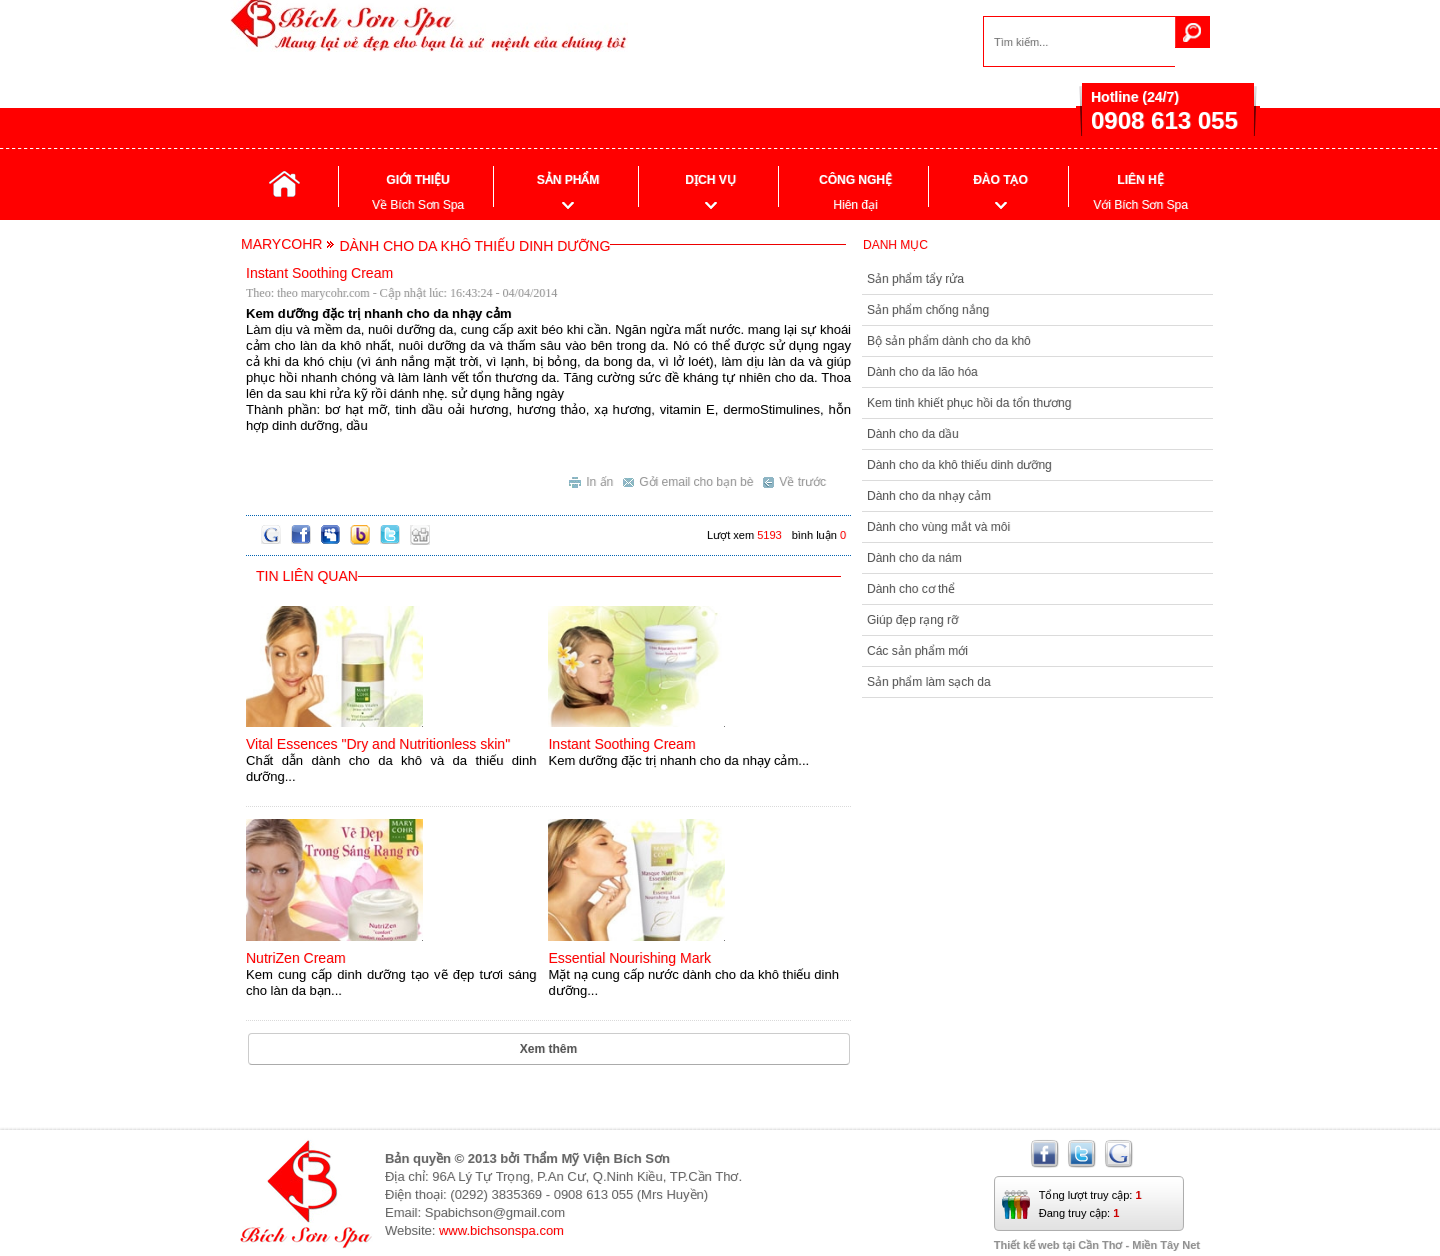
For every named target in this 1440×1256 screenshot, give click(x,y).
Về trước (794, 479)
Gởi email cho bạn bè (688, 479)
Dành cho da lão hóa (922, 372)
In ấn (591, 479)
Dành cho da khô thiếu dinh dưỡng (959, 465)
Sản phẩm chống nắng (928, 310)
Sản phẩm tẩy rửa (915, 279)
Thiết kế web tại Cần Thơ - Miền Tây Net (1097, 1245)
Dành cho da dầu (913, 434)
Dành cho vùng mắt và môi (938, 527)
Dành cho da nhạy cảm (929, 496)
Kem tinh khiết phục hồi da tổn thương (969, 403)
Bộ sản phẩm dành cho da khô (949, 341)
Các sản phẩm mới (917, 651)
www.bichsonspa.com (501, 1230)
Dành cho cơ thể (911, 589)
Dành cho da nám (914, 558)
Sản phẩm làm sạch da (929, 682)
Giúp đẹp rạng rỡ (912, 620)
